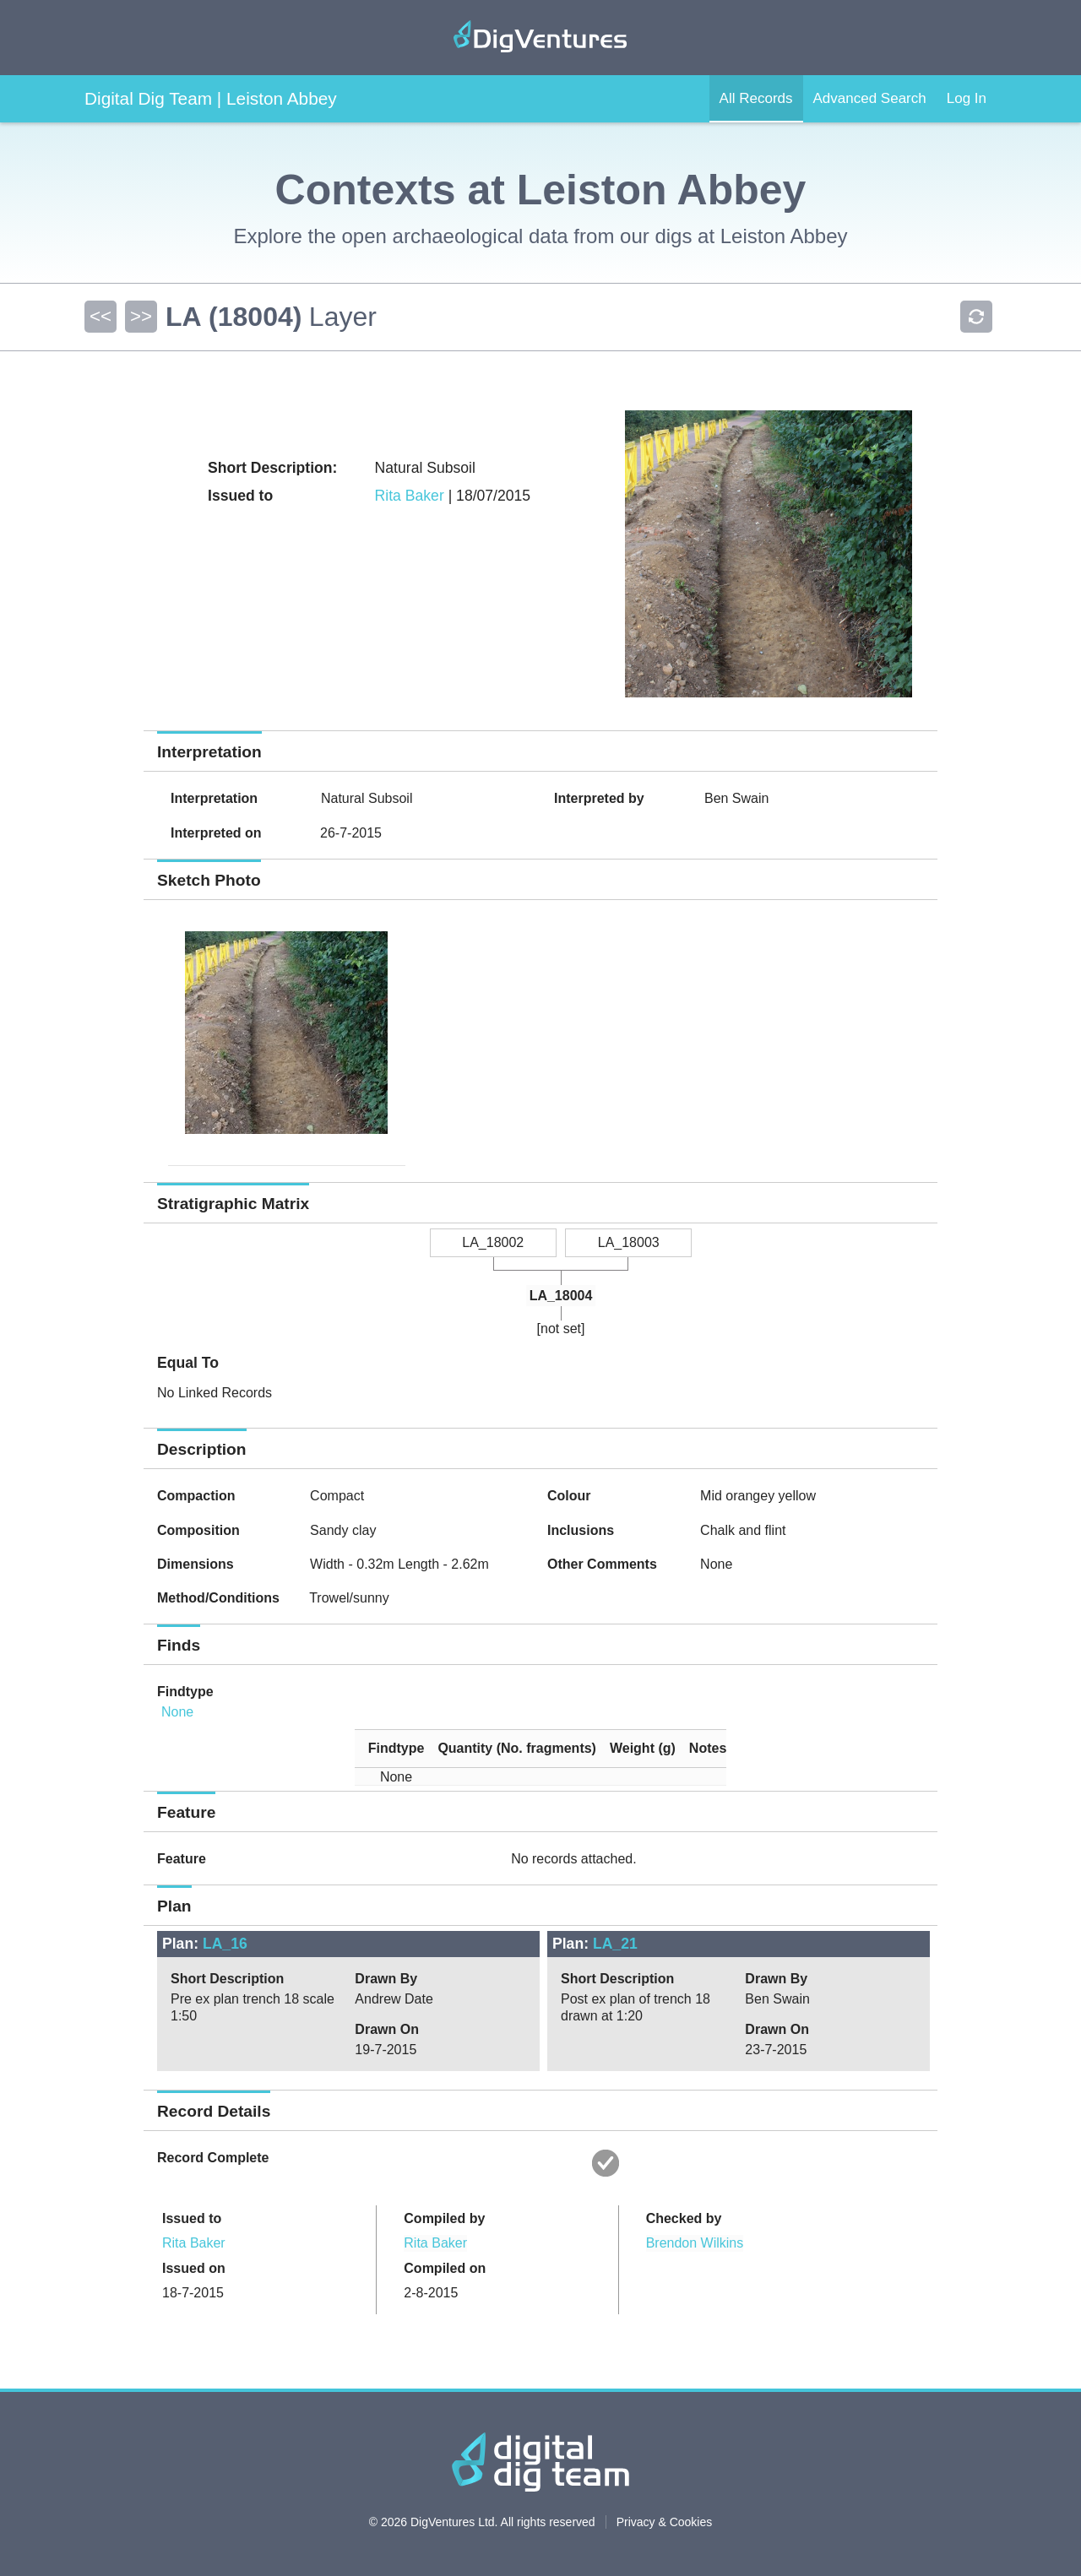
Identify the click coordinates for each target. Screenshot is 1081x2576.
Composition (198, 1530)
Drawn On (387, 2029)
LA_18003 (629, 1242)
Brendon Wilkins (695, 2243)
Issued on (193, 2268)
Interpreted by (599, 798)
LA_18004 (561, 1295)
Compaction (196, 1496)
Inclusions (580, 1530)
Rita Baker (409, 495)
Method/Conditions (218, 1598)
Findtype (185, 1691)
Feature (181, 1859)
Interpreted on (216, 833)
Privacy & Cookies (665, 2522)
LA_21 (615, 1943)
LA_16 (225, 1943)
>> (141, 316)
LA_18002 (493, 1242)
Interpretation (214, 798)
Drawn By (386, 1978)
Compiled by (444, 2218)
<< (100, 316)
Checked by (684, 2218)
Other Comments (602, 1564)
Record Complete (213, 2157)
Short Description (227, 1978)
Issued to (191, 2218)
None (177, 1712)
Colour (569, 1496)
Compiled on (445, 2268)
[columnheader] (390, 1748)
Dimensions (195, 1564)
